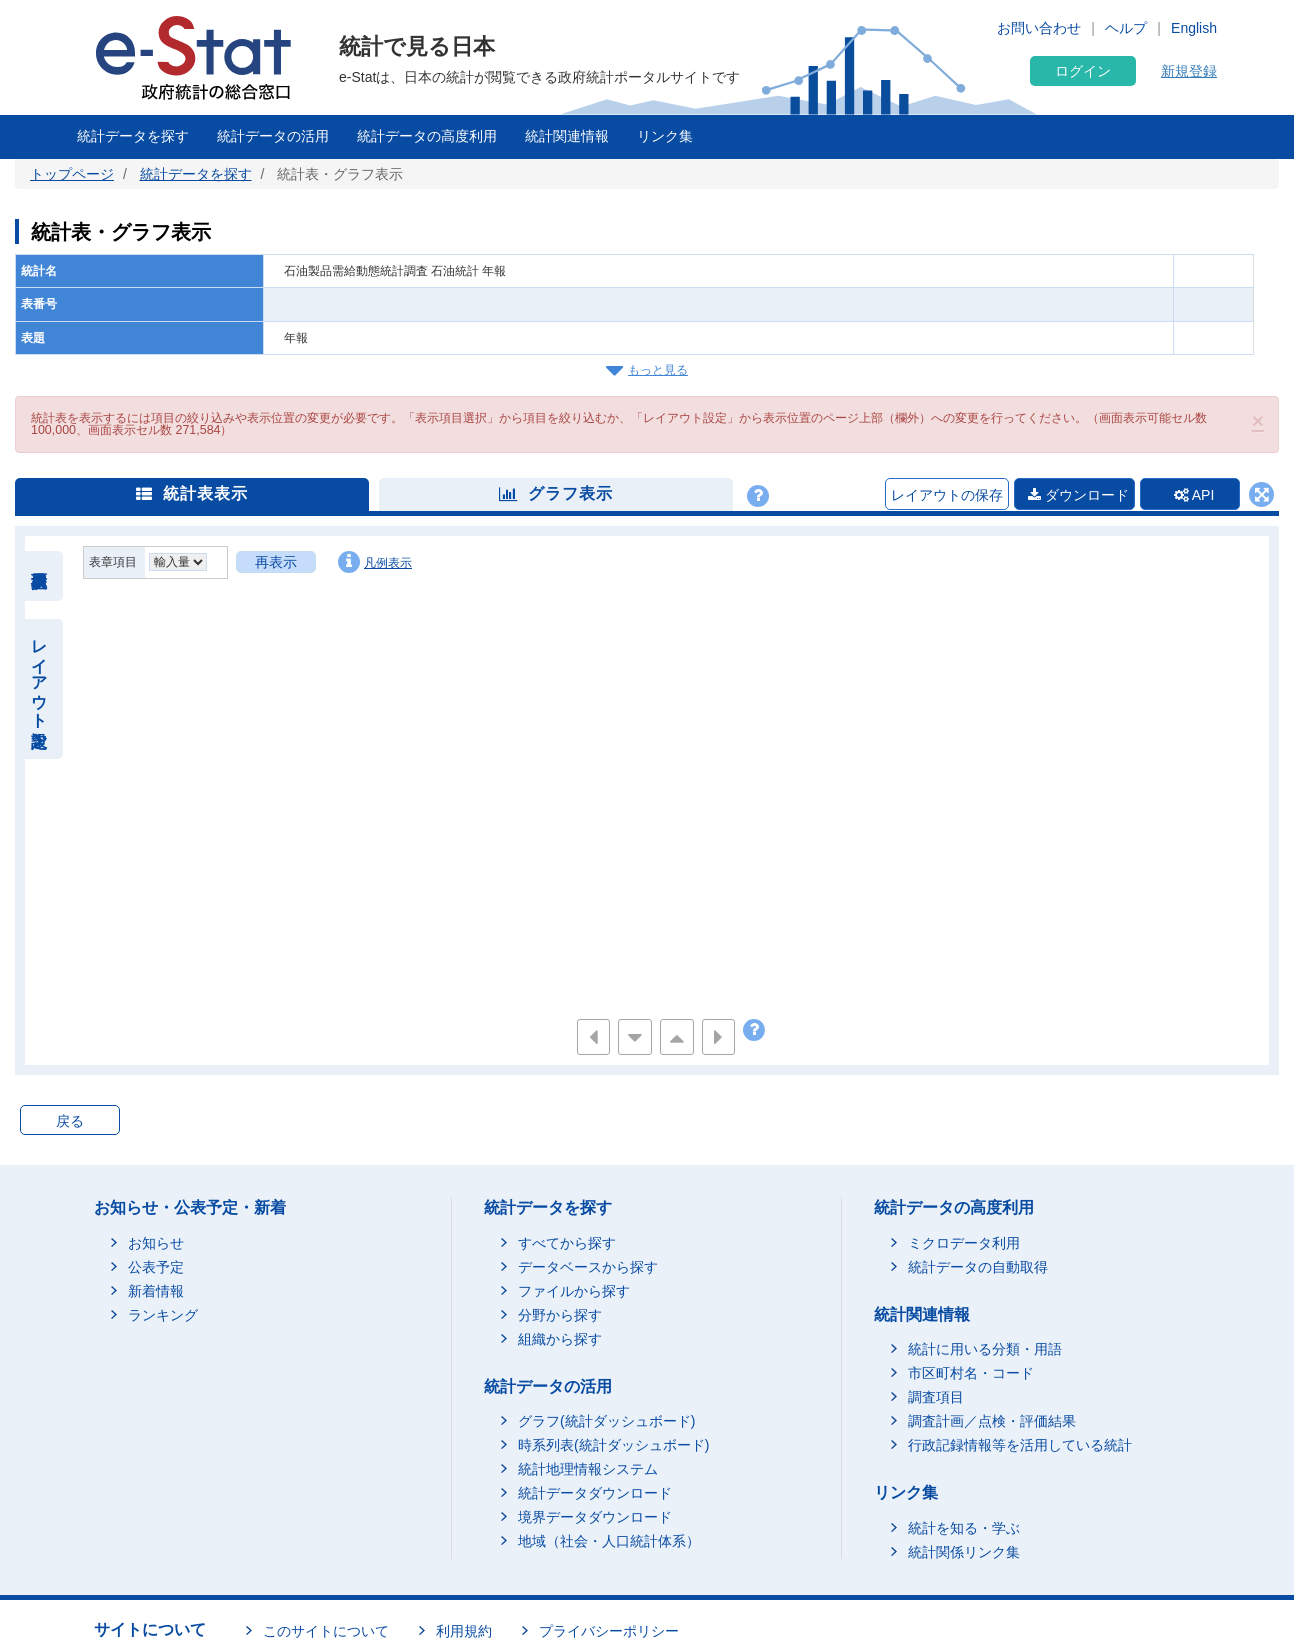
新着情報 (156, 1291)
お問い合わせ (1039, 28)
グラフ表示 (556, 493)
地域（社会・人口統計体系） (609, 1541)
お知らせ (156, 1243)
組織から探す (560, 1339)
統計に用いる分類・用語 (985, 1349)
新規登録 (1189, 71)
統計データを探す (133, 136)
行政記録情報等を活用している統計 (1020, 1445)
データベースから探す (588, 1267)
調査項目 (936, 1397)
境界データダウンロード (595, 1517)
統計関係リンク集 (964, 1552)
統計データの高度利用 (427, 136)
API (1194, 495)
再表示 (276, 562)
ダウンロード (1078, 495)
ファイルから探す (574, 1291)
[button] (1258, 420)
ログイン (1083, 71)
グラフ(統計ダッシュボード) (606, 1421)
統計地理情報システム (588, 1469)
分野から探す (560, 1315)
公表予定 (156, 1267)
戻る (70, 1121)
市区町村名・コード (971, 1373)
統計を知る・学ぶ (964, 1528)
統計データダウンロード (595, 1493)
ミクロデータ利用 (964, 1243)
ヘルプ (1126, 28)
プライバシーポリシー (609, 1631)
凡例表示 (375, 562)
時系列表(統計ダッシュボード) (613, 1445)
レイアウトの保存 (947, 495)
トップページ (72, 174)
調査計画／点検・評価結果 (992, 1421)
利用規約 (464, 1631)
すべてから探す (567, 1243)
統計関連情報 (567, 136)
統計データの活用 (273, 136)
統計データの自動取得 (978, 1267)
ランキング (163, 1315)
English (1194, 28)
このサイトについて (326, 1631)
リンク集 (665, 136)
